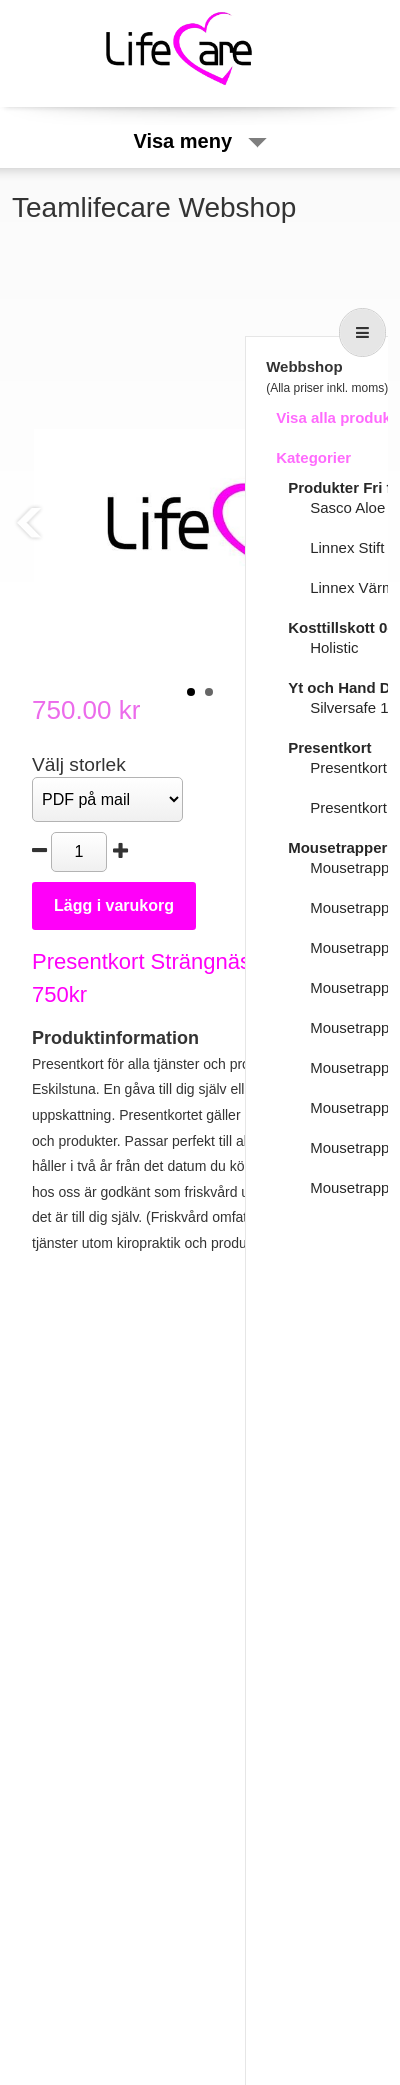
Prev (29, 522)
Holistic (334, 647)
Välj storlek (79, 764)
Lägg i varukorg (114, 905)
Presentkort (329, 747)
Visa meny (199, 141)
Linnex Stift (347, 547)
